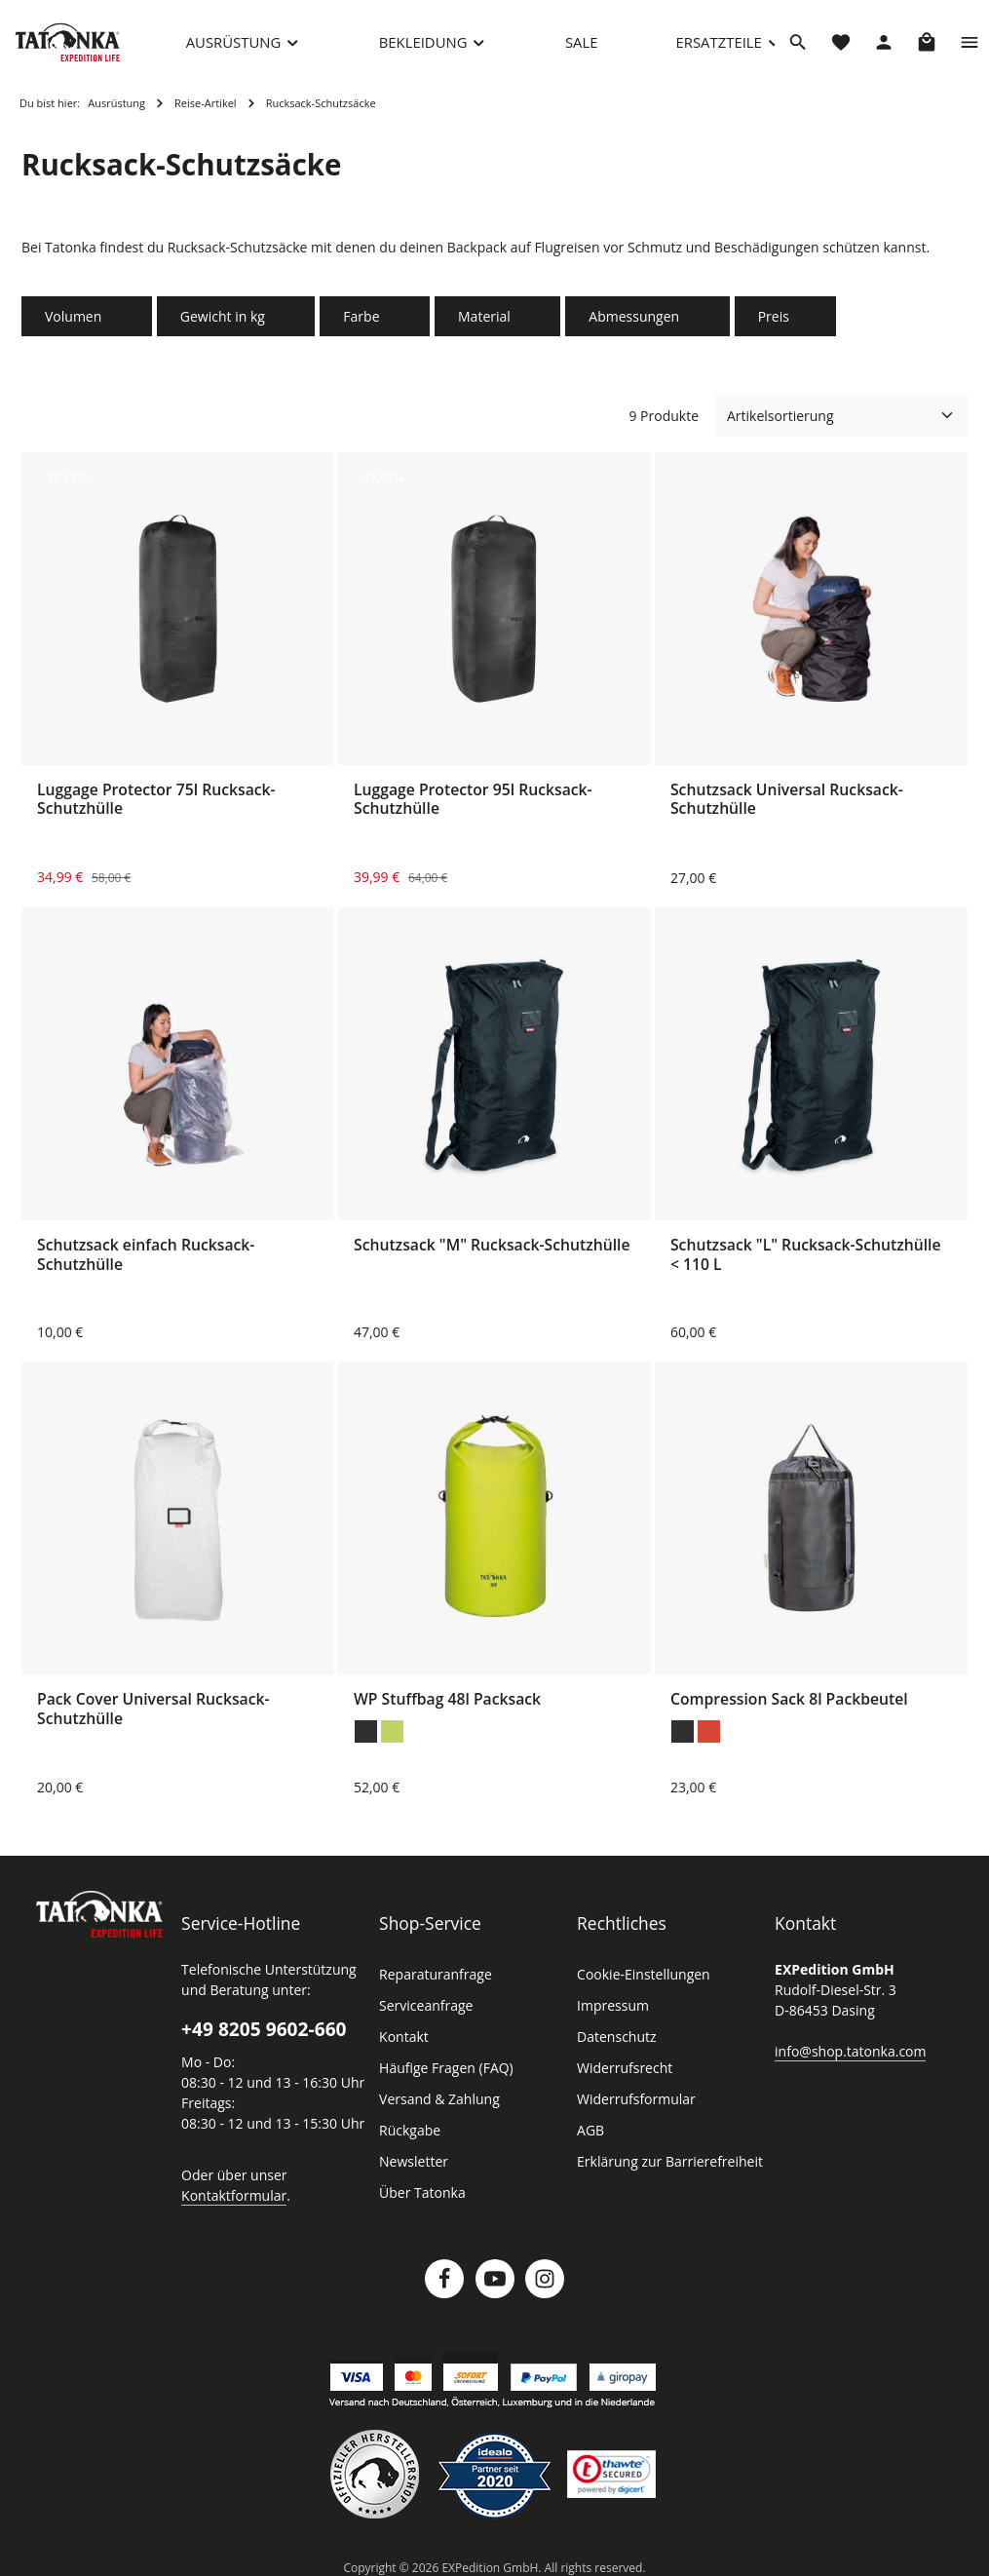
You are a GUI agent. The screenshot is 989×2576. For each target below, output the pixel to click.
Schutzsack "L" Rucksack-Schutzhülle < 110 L (805, 1258)
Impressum (610, 2009)
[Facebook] (444, 2281)
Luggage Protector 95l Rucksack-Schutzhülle (473, 804)
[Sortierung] (841, 420)
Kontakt (402, 2040)
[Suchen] (798, 43)
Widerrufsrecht (621, 2071)
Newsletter (411, 2164)
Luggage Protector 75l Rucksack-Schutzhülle (156, 804)
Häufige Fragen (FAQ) (446, 2071)
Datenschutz (615, 2040)
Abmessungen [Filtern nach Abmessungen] (635, 320)
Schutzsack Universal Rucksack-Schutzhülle (786, 804)
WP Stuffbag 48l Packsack (447, 1702)
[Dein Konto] (883, 43)
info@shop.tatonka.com (846, 2053)
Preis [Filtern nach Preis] (770, 320)
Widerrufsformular (631, 2102)
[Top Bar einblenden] (969, 43)
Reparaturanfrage (432, 1977)
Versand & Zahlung (437, 2102)
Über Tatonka (419, 2196)
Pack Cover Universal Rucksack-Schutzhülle (153, 1712)
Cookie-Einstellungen (641, 1977)
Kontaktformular (229, 2198)
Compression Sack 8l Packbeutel (789, 1702)
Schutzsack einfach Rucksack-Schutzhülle (145, 1258)
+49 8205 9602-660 (263, 2032)
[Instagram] (544, 2281)
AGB (591, 2133)
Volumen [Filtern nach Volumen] (85, 320)
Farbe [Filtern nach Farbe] (368, 320)
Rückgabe (409, 2133)
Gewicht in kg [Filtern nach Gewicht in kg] (230, 320)
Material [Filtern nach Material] (488, 320)
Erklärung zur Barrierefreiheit (664, 2164)
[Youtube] (494, 2281)
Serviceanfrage (425, 2009)
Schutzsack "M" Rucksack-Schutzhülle (492, 1248)
